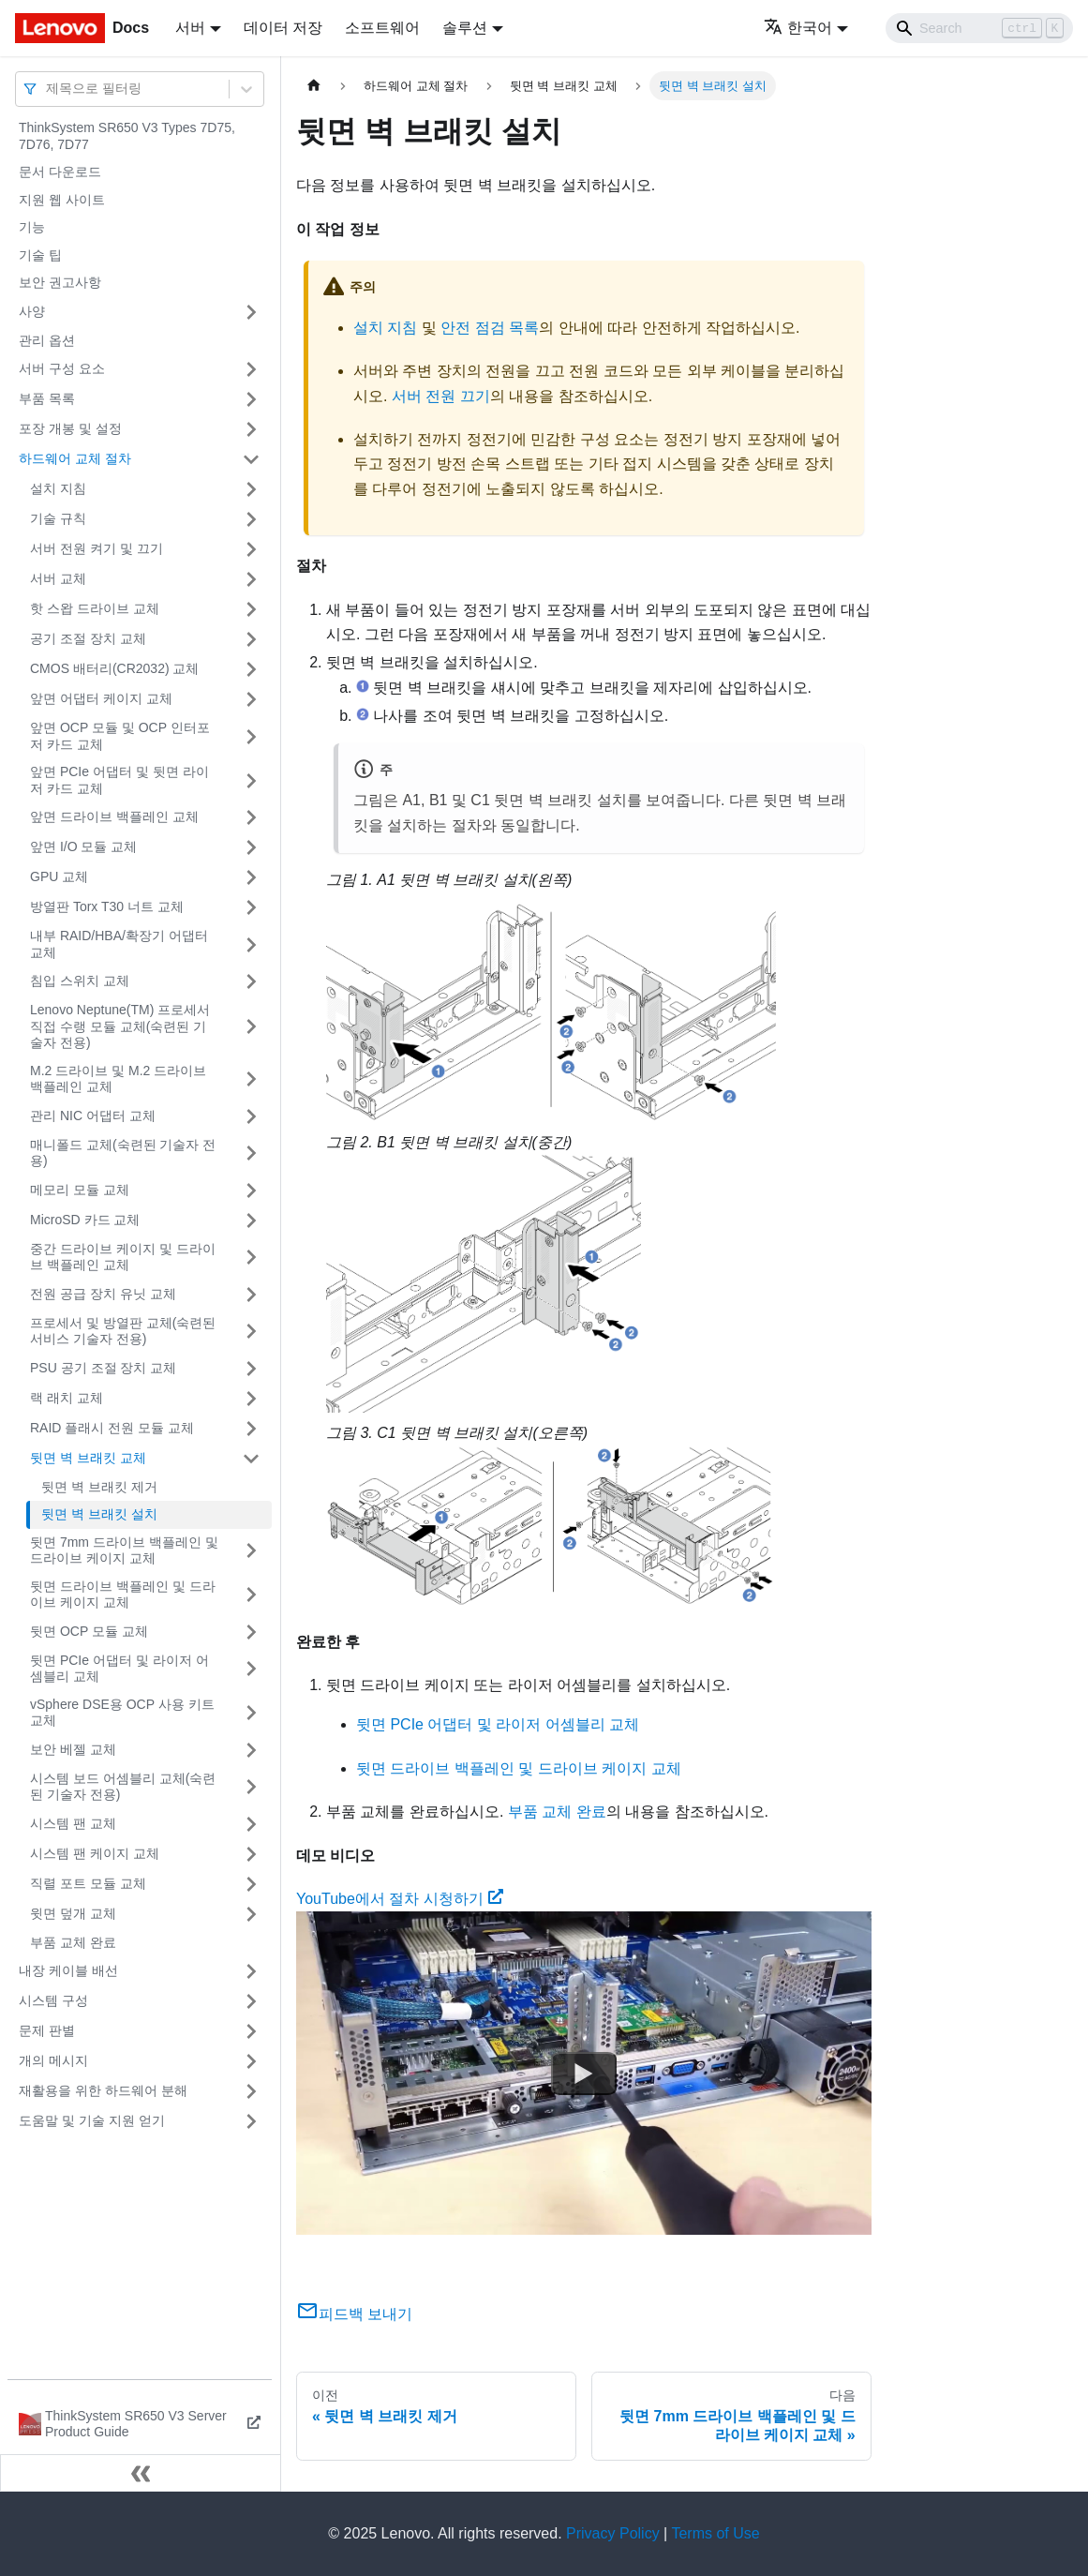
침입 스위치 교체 (79, 980)
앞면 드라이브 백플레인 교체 (114, 816)
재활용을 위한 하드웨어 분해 (103, 2090)
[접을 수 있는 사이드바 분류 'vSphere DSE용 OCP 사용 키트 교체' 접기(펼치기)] (251, 1713)
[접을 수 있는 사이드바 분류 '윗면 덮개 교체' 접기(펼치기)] (251, 1914)
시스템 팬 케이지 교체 (94, 1853)
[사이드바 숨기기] (140, 2473)
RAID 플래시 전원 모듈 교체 (112, 1427)
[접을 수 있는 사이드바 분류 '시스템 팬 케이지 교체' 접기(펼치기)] (251, 1854)
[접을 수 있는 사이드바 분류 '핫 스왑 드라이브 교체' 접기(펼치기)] (251, 609)
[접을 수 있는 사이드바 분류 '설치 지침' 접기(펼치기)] (251, 489)
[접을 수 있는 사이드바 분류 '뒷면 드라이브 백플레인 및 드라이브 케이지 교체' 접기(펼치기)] (251, 1595)
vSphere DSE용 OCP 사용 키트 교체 (122, 1713)
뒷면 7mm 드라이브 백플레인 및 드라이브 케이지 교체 (124, 1550)
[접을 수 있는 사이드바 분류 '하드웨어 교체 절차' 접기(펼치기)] (251, 459)
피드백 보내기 (354, 2314)
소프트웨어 (382, 28)
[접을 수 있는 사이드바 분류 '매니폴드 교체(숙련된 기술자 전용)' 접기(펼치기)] (251, 1153)
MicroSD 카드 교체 (85, 1219)
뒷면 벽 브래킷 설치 (99, 1513)
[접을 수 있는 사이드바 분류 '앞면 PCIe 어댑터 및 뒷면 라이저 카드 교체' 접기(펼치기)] (251, 780)
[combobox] (48, 88)
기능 (32, 226)
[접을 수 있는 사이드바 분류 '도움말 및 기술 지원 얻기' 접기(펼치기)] (251, 2121)
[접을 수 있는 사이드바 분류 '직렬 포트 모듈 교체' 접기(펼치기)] (251, 1884)
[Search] (979, 28)
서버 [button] (190, 28)
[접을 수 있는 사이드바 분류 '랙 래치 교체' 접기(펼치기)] (251, 1399)
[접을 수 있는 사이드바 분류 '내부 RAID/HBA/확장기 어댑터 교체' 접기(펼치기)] (251, 944)
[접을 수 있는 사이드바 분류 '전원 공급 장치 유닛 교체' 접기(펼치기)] (251, 1295)
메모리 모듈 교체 (79, 1189)
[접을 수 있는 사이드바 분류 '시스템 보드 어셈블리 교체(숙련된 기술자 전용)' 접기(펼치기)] (251, 1787)
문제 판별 (47, 2030)
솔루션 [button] (464, 28)
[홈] (314, 85)
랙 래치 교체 (66, 1397)
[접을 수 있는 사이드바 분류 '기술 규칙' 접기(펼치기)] (251, 519)
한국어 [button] (798, 28)
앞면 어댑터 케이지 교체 (101, 698)
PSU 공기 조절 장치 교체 (103, 1367)
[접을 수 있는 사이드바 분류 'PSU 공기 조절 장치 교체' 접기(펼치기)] (251, 1369)
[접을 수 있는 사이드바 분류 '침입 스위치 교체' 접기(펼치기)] (251, 981)
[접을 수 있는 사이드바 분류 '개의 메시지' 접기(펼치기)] (251, 2061)
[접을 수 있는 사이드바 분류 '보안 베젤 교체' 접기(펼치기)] (251, 1750)
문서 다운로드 (60, 171)
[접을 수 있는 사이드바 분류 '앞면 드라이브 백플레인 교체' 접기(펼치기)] (251, 817)
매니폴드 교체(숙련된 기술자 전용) (123, 1153)
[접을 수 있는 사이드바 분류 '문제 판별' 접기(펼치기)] (251, 2031)
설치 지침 (58, 488)
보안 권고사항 (60, 282)
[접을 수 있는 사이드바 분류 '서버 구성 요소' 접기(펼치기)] (251, 369)
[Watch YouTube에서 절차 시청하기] (584, 2073)
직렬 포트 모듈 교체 (88, 1883)
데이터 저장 (283, 28)
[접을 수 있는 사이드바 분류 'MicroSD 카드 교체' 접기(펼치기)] (251, 1221)
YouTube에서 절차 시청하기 (399, 1899)
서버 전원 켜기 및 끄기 (96, 548)
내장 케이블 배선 (68, 1970)
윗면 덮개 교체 (73, 1913)
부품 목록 (47, 398)
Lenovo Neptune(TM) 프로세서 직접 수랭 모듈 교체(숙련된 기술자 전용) (120, 1026)
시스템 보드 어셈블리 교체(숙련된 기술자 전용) (123, 1787)
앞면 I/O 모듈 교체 (83, 846)
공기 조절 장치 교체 (88, 638)
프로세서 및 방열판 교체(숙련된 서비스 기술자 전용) (123, 1331)
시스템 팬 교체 (73, 1823)
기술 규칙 (58, 518)
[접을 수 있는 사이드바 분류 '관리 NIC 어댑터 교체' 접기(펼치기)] (251, 1116)
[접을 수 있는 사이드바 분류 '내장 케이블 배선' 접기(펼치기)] (251, 1971)
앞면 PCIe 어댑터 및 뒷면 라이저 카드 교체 (119, 780)
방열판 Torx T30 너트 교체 (107, 906)
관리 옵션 (47, 340)
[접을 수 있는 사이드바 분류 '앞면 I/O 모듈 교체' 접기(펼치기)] (251, 847)
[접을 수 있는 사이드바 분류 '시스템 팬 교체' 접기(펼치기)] (251, 1824)
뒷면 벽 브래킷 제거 (99, 1486)
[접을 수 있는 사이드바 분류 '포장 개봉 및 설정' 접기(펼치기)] (251, 429)
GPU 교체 (59, 876)
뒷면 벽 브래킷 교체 (88, 1457)
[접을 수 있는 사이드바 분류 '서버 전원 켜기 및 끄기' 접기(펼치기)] (251, 549)
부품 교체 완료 (73, 1942)
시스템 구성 (53, 2000)
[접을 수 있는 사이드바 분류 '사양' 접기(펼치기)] (251, 312)
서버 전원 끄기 (441, 396)
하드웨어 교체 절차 (75, 458)
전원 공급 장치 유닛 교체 (103, 1293)
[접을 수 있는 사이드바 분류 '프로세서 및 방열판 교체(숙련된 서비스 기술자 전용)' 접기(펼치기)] (251, 1332)
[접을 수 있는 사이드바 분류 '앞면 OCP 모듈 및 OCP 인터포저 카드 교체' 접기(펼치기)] (251, 736)
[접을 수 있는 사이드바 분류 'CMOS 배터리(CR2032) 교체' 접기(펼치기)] (251, 669)
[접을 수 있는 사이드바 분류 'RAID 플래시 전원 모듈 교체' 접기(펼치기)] (251, 1429)
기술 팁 (40, 254)
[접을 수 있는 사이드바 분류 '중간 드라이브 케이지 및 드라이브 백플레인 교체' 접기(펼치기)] (251, 1258)
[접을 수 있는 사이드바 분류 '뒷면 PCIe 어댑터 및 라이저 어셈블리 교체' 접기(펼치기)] (251, 1669)
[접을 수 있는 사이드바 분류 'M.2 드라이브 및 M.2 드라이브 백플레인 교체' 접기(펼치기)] (251, 1079)
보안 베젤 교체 (73, 1749)
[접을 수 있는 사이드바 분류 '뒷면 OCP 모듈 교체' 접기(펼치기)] (251, 1632)
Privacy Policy (613, 2533)
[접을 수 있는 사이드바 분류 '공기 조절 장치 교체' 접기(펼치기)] (251, 639)
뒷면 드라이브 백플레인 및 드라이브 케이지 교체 (123, 1594)
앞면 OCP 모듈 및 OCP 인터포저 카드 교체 (120, 736)
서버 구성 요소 (62, 368)
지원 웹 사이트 (62, 199)
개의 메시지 (53, 2060)
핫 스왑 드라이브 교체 (94, 608)
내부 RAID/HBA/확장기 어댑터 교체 (119, 944)
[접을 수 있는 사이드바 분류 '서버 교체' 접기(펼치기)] (251, 579)
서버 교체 (58, 578)
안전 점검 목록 (489, 328)
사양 (32, 311)
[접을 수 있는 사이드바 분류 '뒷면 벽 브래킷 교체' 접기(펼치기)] (251, 1459)
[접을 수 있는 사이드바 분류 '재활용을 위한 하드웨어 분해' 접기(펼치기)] (251, 2091)
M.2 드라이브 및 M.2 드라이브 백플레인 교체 (118, 1079)
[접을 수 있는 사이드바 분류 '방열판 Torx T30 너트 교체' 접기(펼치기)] (251, 907)
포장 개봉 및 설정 (70, 428)
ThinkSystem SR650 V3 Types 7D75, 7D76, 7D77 (127, 136)
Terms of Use (715, 2533)
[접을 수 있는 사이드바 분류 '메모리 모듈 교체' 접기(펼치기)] (251, 1191)
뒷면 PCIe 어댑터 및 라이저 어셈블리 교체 (119, 1669)
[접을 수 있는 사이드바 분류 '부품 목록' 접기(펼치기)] (251, 399)
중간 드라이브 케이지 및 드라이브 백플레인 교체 (123, 1257)
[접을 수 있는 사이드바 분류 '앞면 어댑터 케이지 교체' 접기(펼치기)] (251, 699)
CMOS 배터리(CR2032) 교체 (114, 668)
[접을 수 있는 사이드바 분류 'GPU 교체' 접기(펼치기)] (251, 877)
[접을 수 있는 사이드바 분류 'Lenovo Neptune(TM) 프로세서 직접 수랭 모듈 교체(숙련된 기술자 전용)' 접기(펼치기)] (251, 1026)
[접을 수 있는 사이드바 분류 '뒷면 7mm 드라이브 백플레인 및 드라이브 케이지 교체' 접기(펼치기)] (251, 1551)
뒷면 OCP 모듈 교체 (89, 1631)
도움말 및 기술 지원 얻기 (92, 2120)
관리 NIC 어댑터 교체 (93, 1115)
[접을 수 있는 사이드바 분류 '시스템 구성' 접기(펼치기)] (251, 2001)
